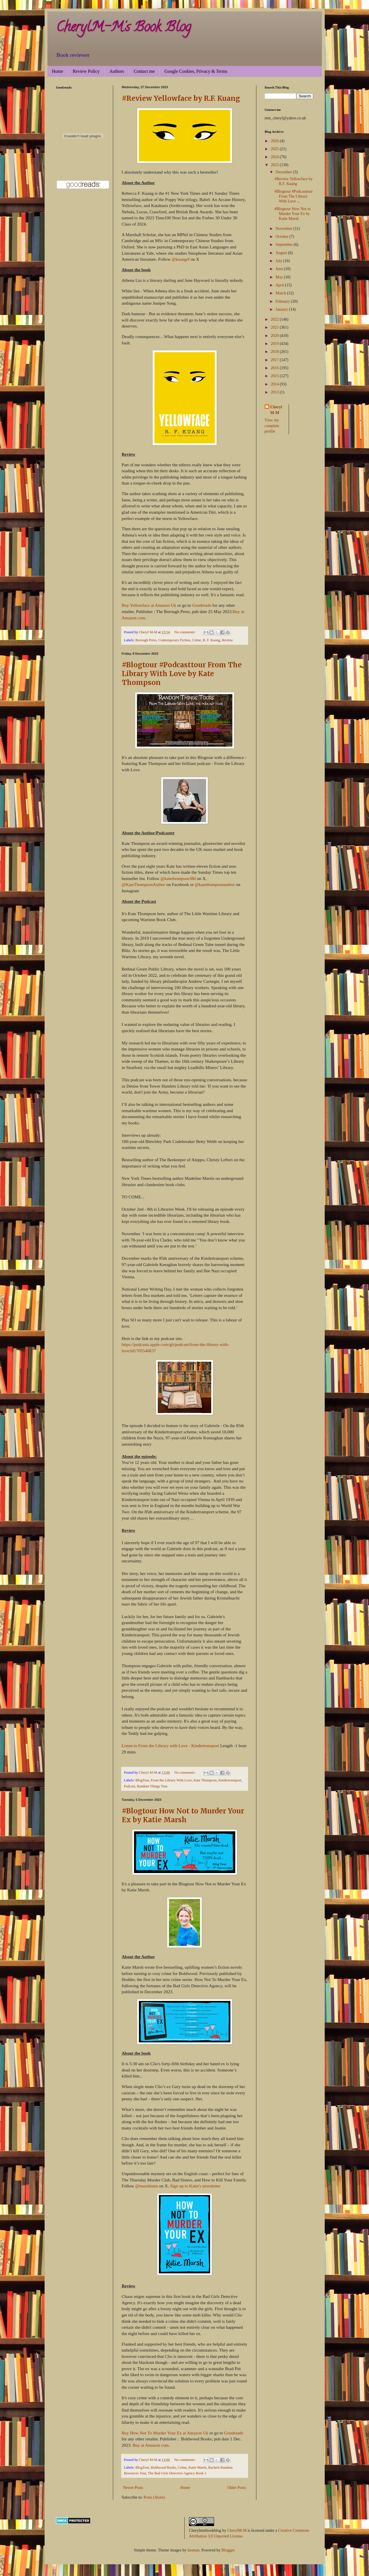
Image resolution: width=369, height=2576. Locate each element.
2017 (275, 360)
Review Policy (86, 71)
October (283, 236)
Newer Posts (133, 2487)
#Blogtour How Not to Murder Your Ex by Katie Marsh (183, 1815)
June (280, 269)
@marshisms (146, 2185)
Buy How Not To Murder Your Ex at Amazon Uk (166, 2432)
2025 (275, 149)
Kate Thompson (205, 1780)
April (280, 285)
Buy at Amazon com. (151, 2445)
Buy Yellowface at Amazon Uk (149, 605)
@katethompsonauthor (215, 884)
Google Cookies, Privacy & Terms (195, 71)
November (285, 228)
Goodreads (201, 605)
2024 (275, 157)
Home (57, 71)
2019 (275, 343)
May (280, 277)
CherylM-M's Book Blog (123, 28)
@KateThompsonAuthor (143, 884)
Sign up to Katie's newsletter (195, 2185)
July (279, 261)
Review (227, 640)
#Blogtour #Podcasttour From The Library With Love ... (293, 196)
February (283, 301)
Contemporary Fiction (174, 640)
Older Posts (237, 2487)
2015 (275, 376)
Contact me (144, 71)
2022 (275, 319)
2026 (275, 141)
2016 (275, 368)
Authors (116, 71)
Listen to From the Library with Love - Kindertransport (170, 1745)
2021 (275, 327)
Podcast (129, 1786)
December (284, 172)
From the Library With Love (171, 1780)
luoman (194, 2550)
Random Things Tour (152, 1786)
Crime (196, 640)
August (282, 253)
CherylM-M (237, 2530)
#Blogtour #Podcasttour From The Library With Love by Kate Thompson (182, 673)
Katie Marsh (198, 2467)
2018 (275, 351)
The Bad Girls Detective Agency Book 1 (177, 2473)
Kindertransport (229, 1780)
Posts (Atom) (154, 2497)
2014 (275, 384)
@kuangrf (181, 259)
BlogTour (142, 1780)
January (282, 309)
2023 (275, 165)
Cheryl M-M (276, 410)
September (285, 244)
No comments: (185, 632)
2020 (275, 335)
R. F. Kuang (211, 640)
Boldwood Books (163, 2467)
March (281, 293)
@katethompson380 (178, 878)
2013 (275, 392)
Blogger (228, 2550)
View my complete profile (272, 425)
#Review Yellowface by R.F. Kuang (181, 98)
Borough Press (146, 640)
